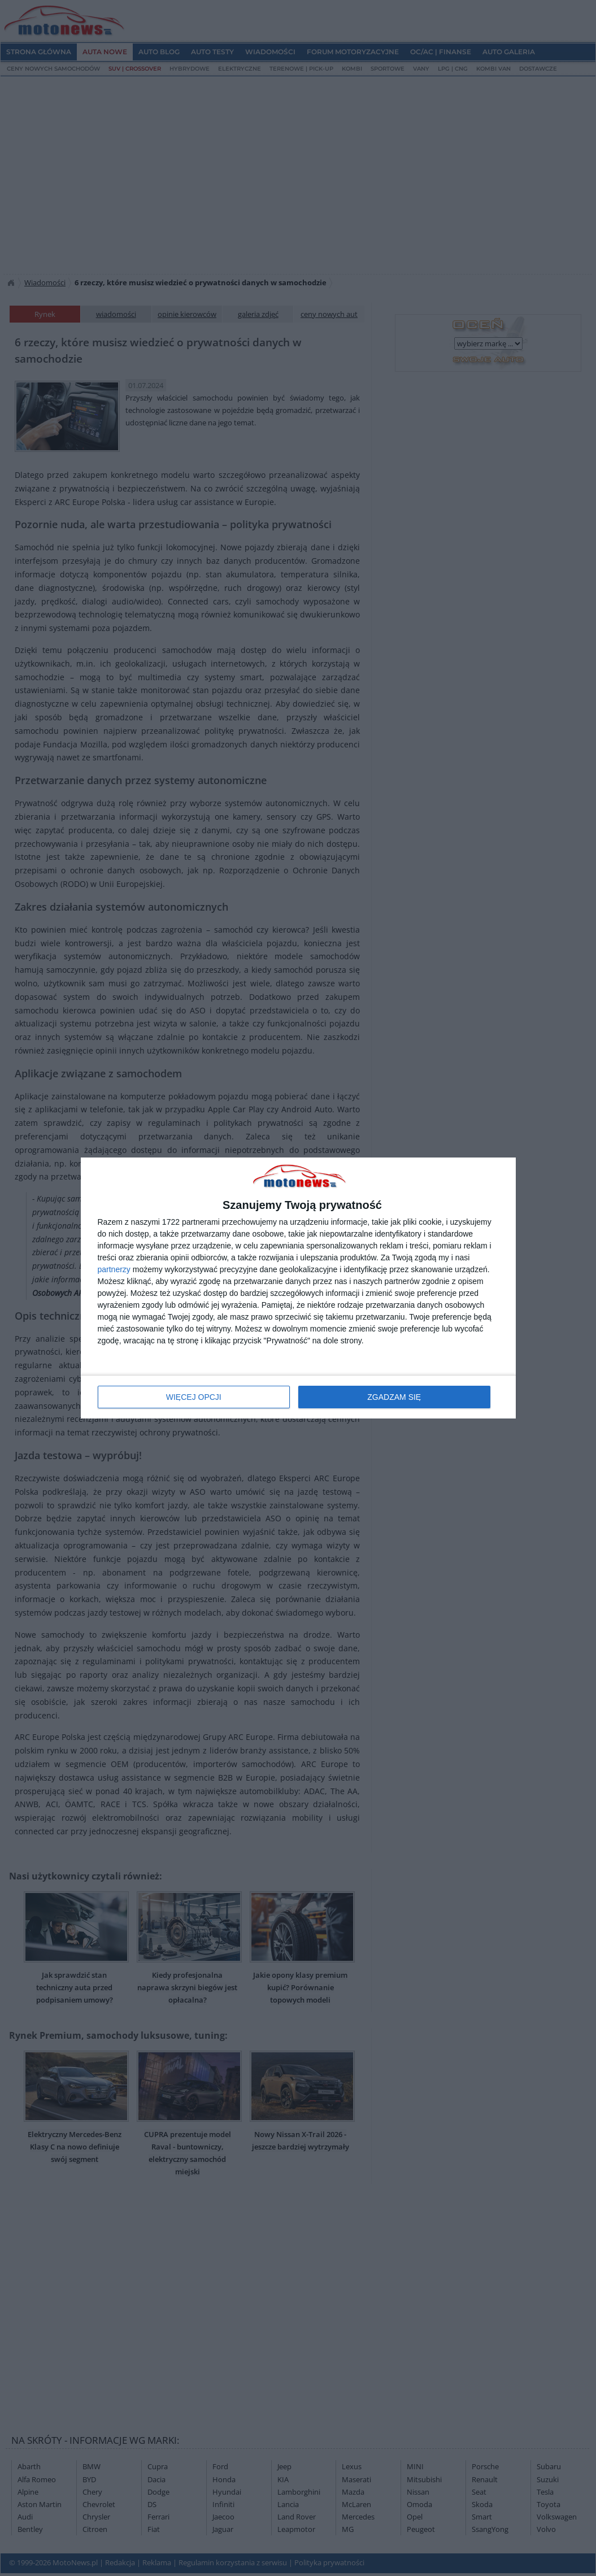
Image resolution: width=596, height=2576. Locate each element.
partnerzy (114, 1269)
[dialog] (298, 1288)
